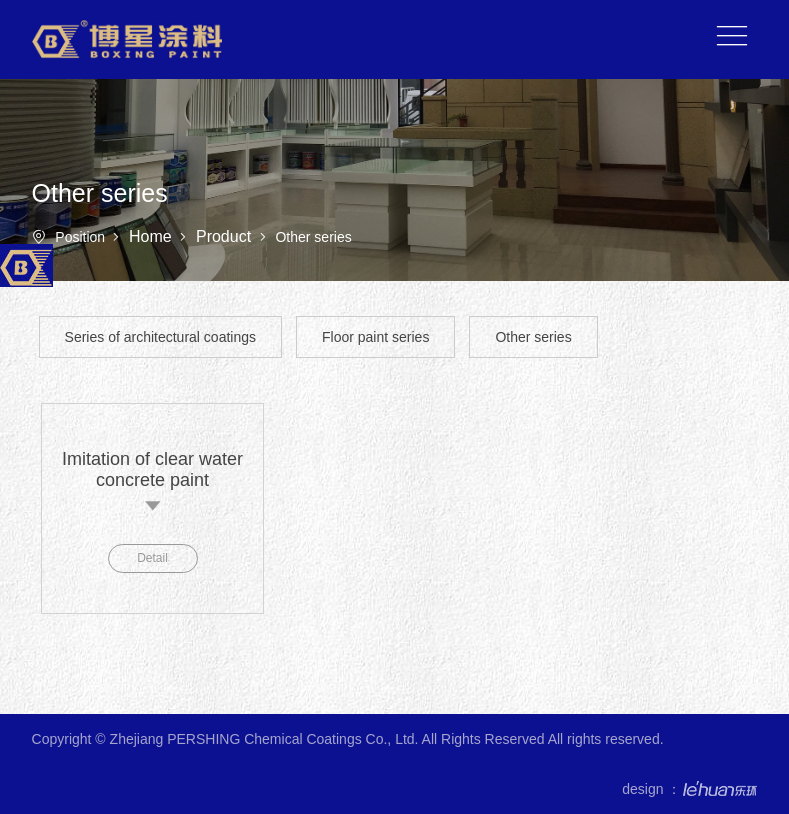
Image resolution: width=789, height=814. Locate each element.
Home (152, 236)
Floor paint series (375, 337)
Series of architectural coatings (160, 337)
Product (226, 236)
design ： (689, 789)
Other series (533, 337)
